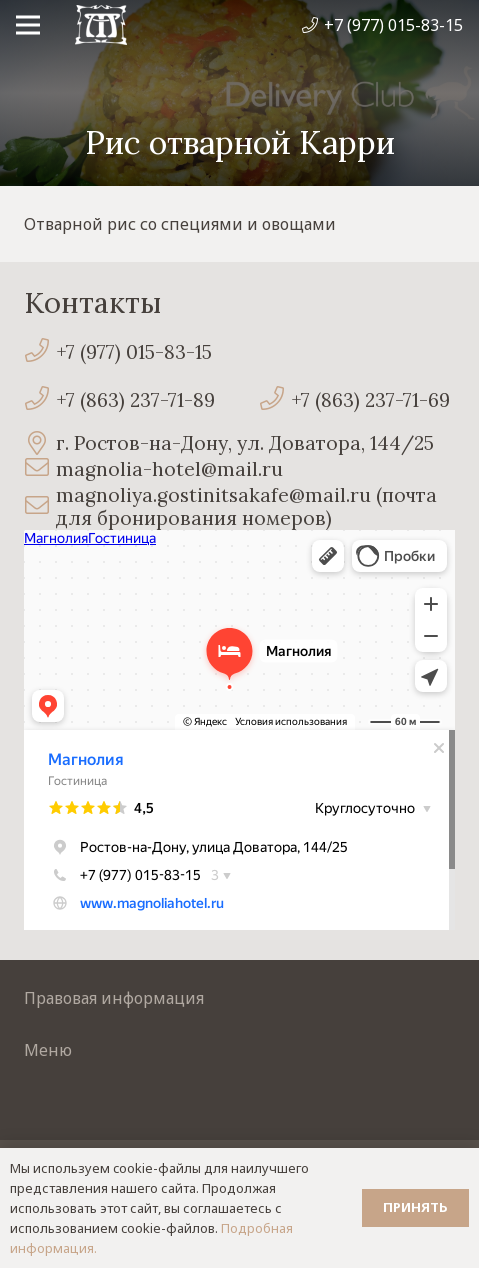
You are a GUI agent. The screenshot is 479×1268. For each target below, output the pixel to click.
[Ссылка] (101, 25)
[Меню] (28, 25)
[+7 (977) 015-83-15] (40, 352)
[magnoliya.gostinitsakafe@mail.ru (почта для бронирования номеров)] (40, 507)
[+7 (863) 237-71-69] (275, 400)
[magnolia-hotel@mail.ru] (40, 469)
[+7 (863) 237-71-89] (40, 400)
